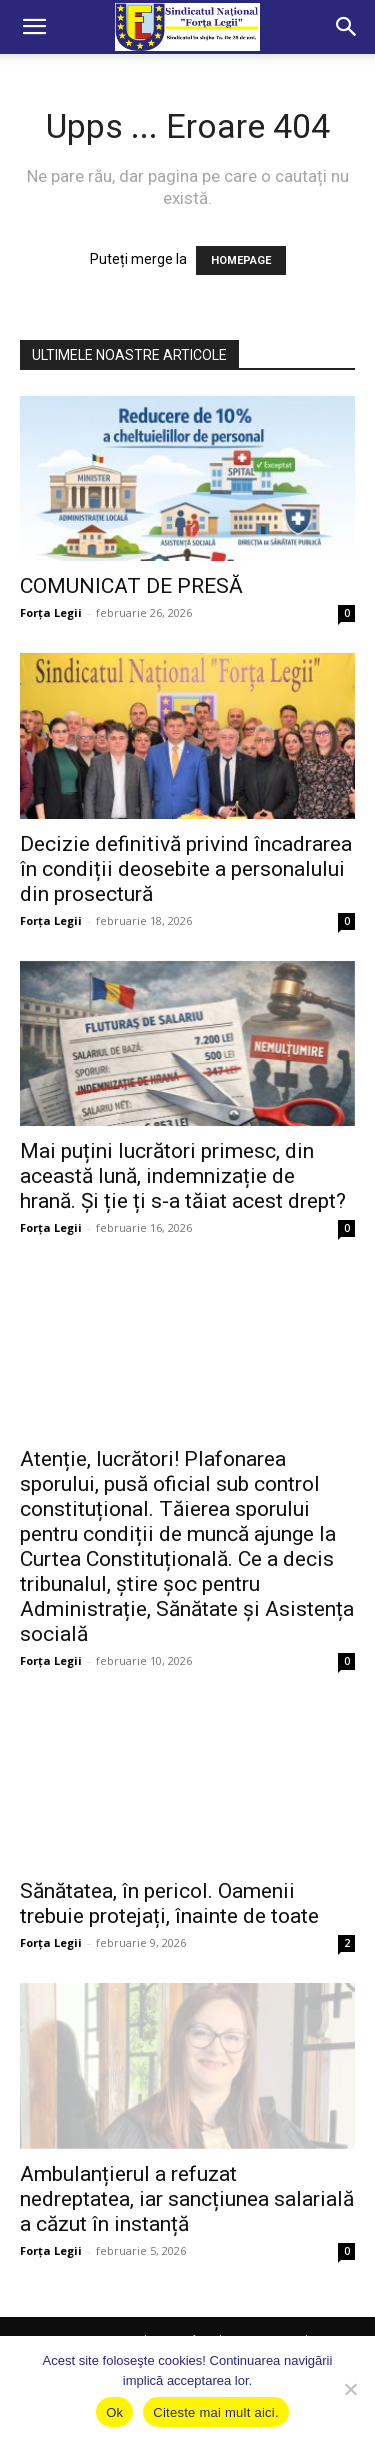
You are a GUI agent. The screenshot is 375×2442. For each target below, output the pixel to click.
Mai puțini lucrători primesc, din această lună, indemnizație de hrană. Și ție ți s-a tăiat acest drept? (183, 1176)
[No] (350, 2389)
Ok (114, 2412)
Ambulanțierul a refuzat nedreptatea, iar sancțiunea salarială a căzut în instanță (187, 2199)
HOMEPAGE (241, 260)
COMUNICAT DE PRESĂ (131, 586)
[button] (34, 27)
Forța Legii (51, 612)
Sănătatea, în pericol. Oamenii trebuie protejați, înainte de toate (169, 1903)
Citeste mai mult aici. (215, 2412)
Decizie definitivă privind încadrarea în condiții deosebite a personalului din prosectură (186, 869)
